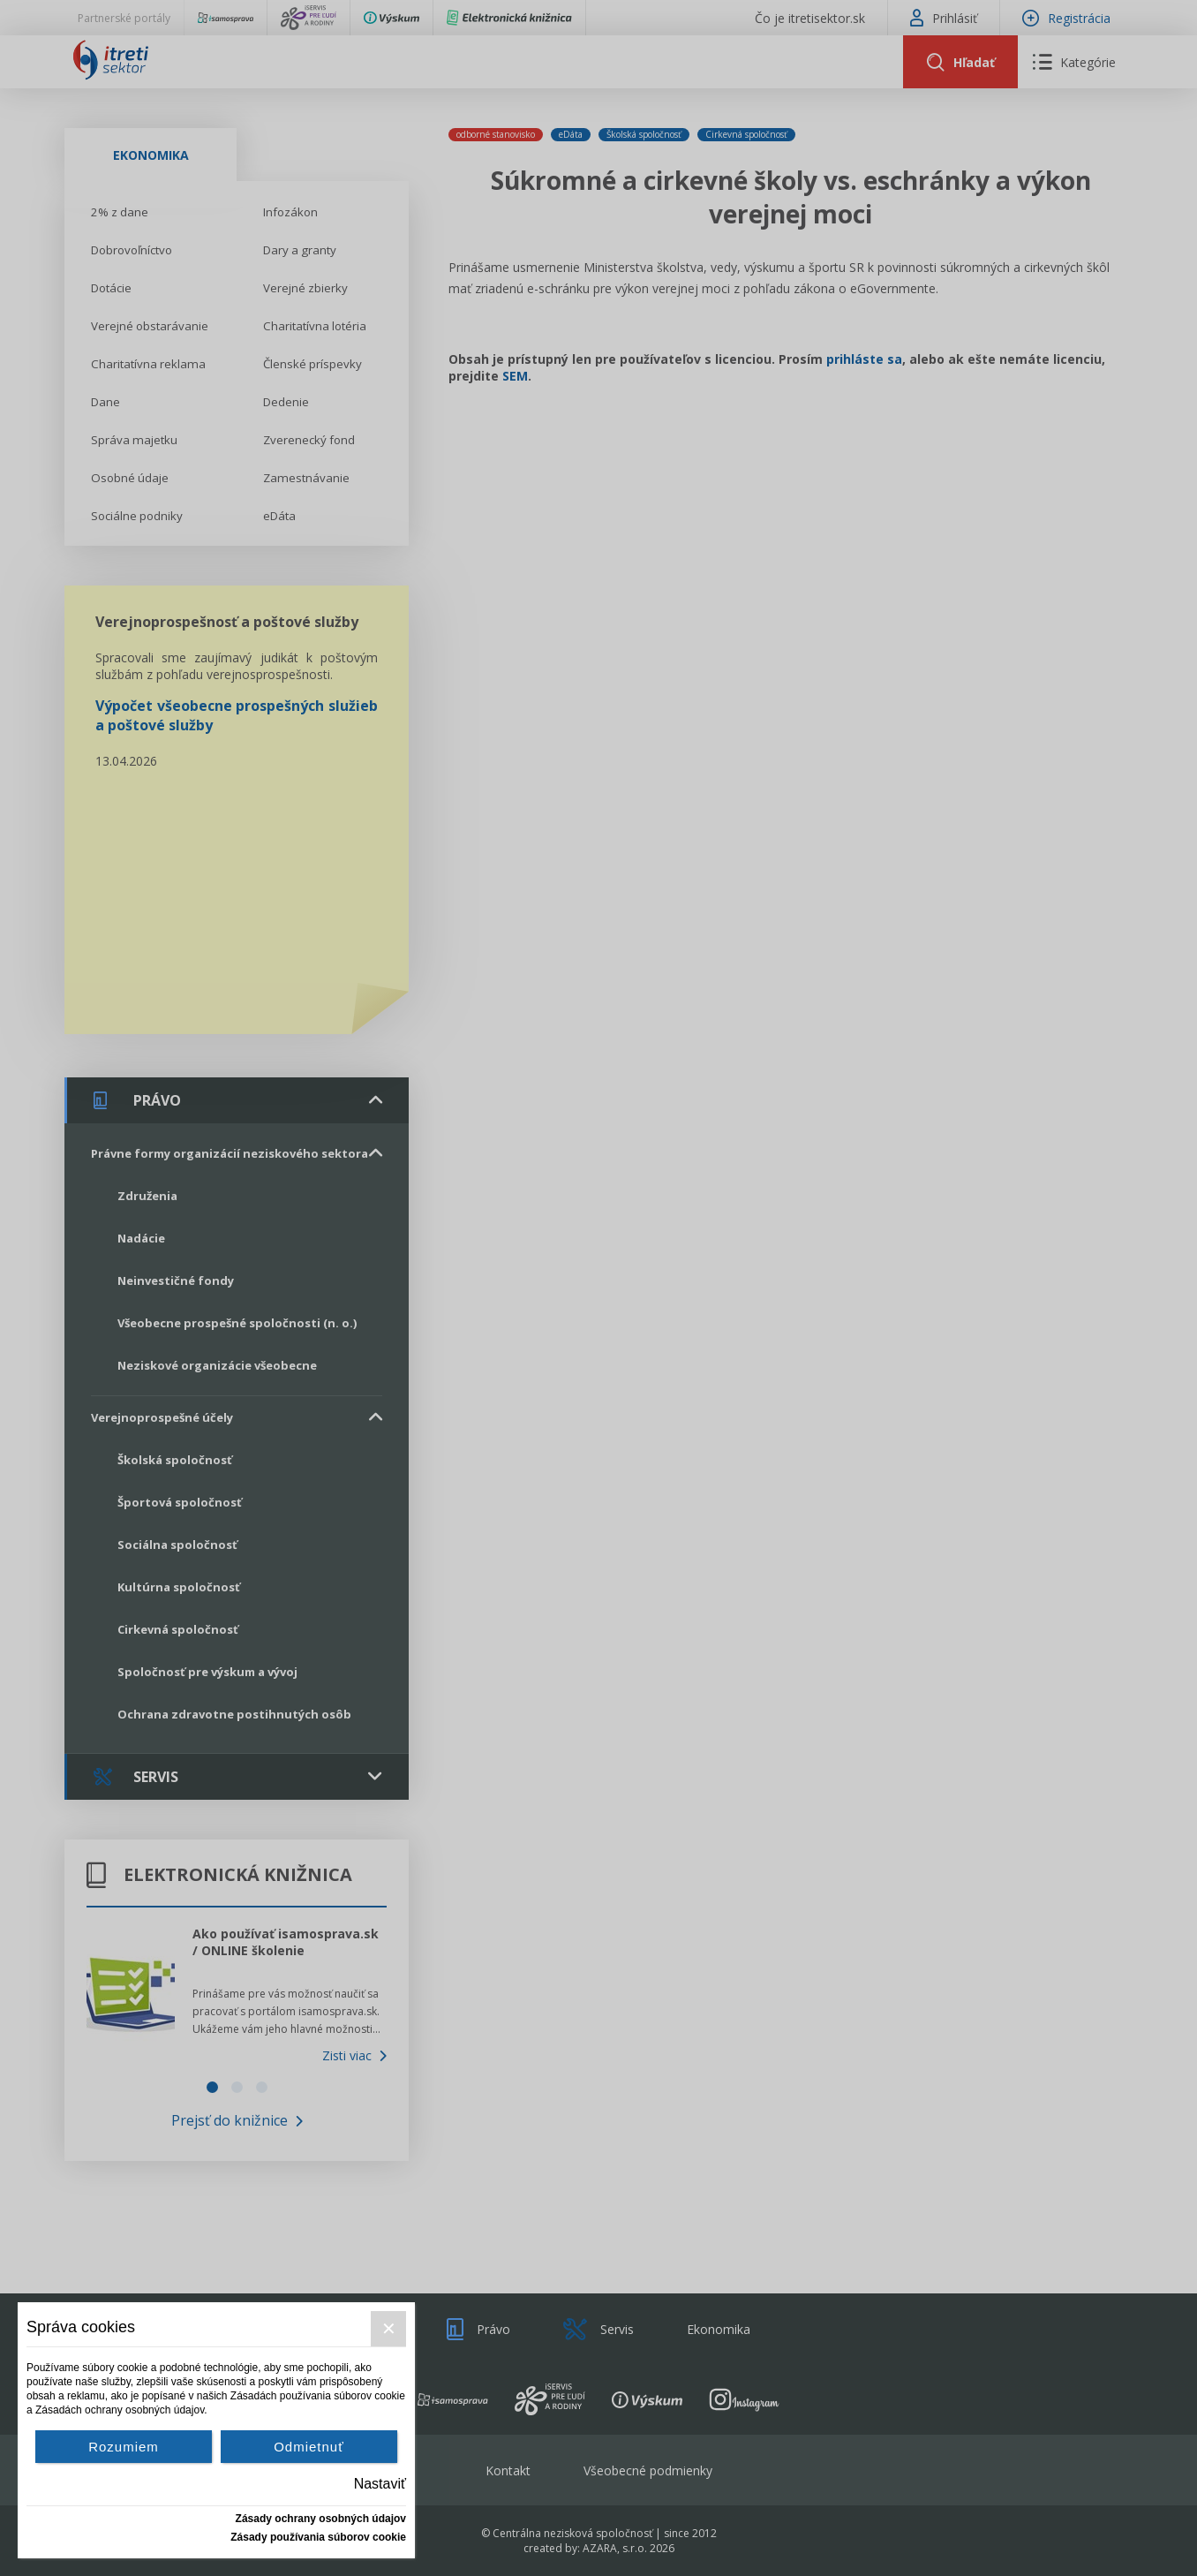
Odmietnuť (309, 2446)
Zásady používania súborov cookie (318, 2537)
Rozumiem (123, 2446)
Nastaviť (380, 2483)
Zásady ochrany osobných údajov (321, 2518)
